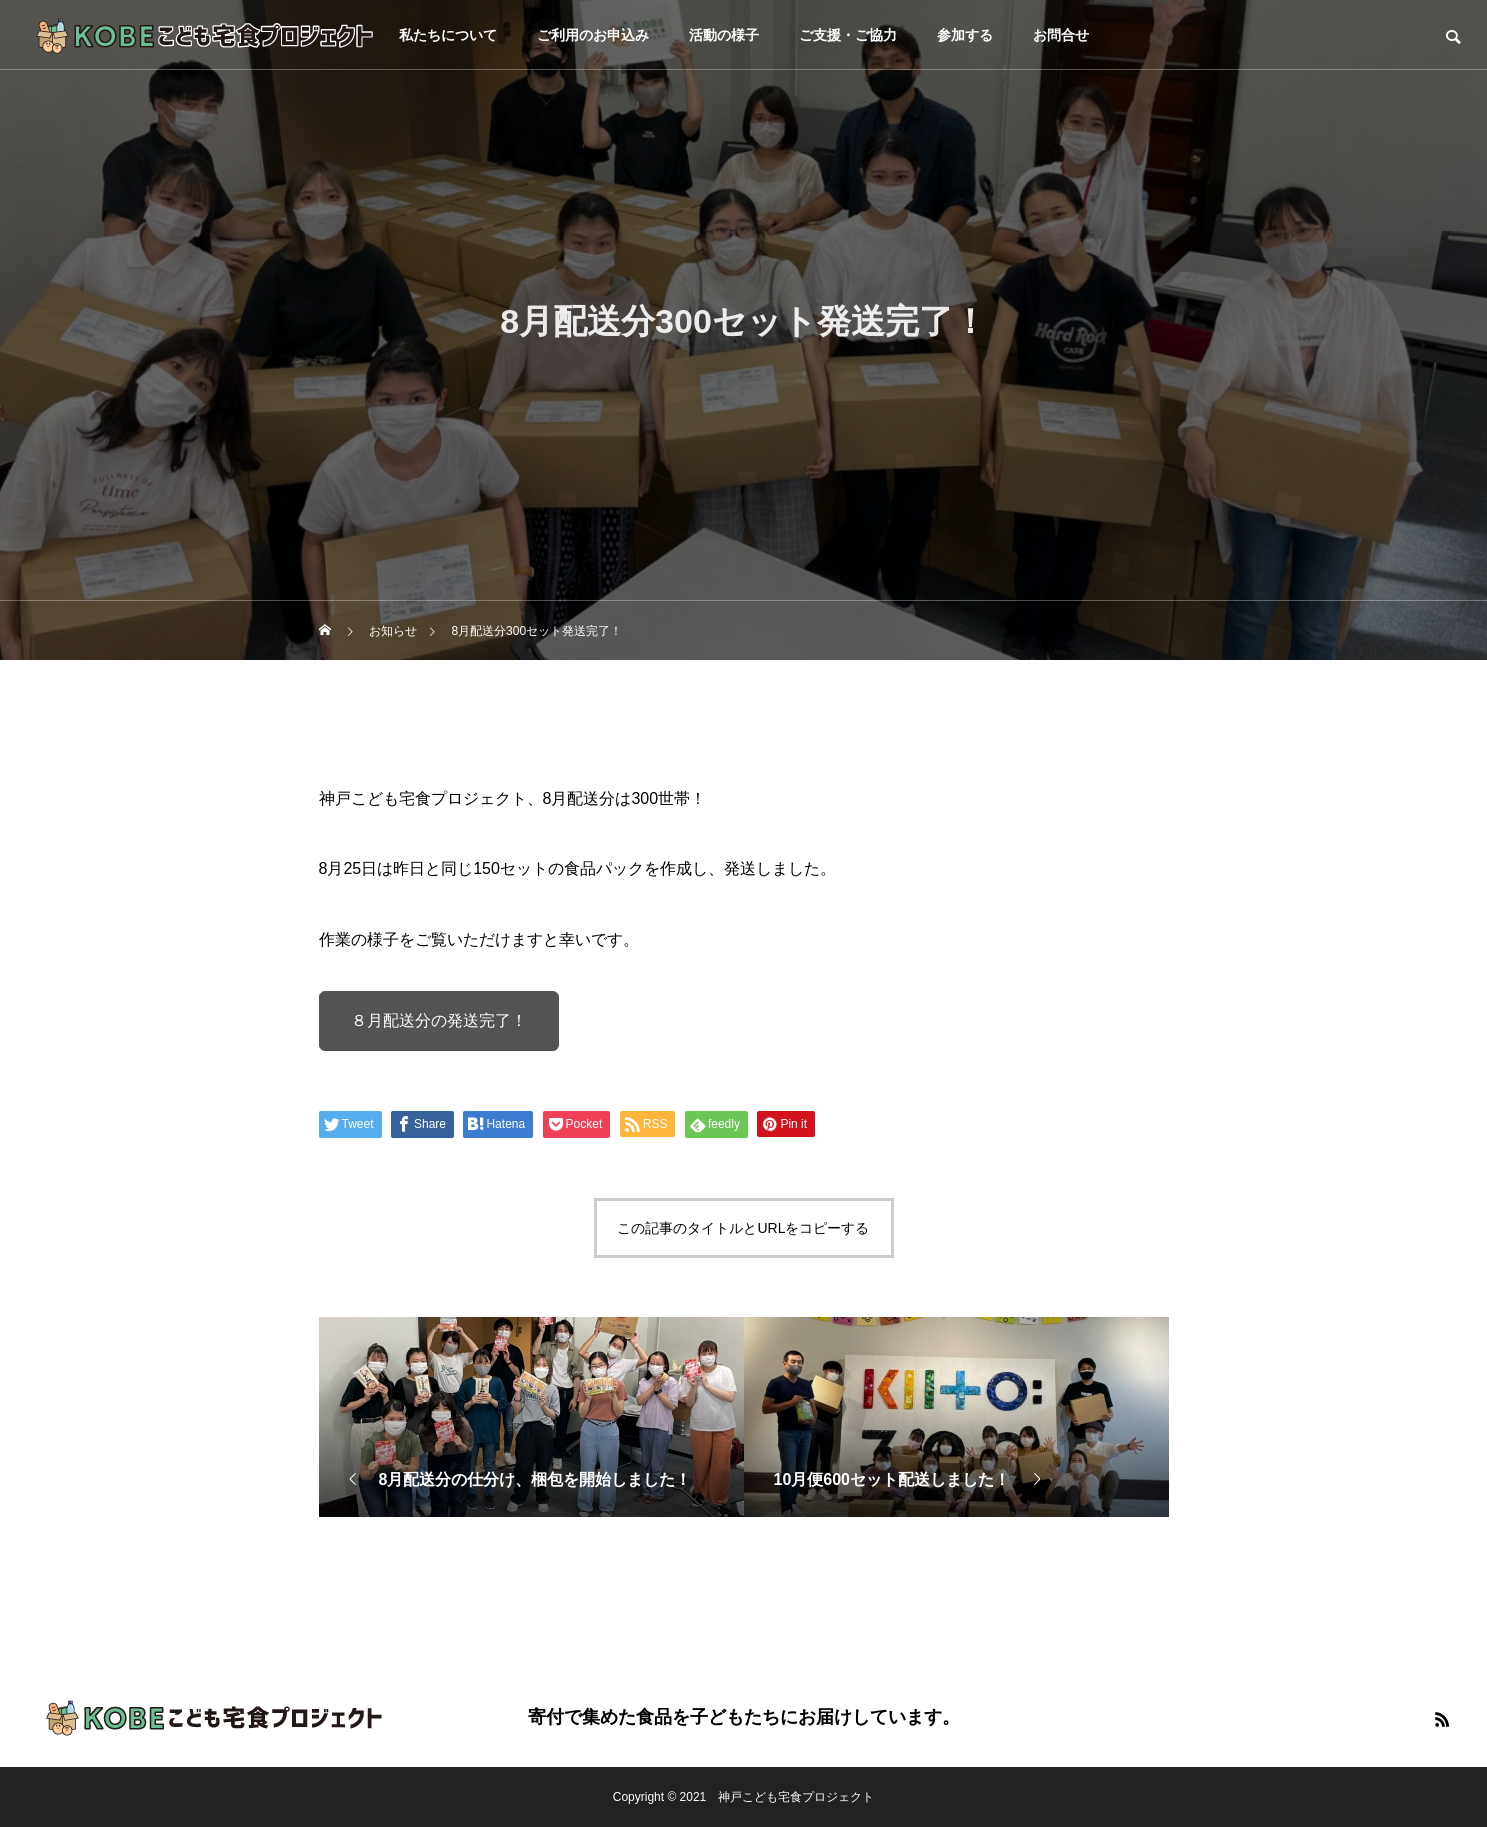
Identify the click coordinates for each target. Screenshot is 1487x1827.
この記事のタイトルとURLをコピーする (743, 1228)
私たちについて (448, 35)
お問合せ (1061, 35)
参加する (965, 35)
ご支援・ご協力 (848, 35)
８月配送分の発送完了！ (439, 1020)
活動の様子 (724, 35)
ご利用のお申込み (593, 35)
